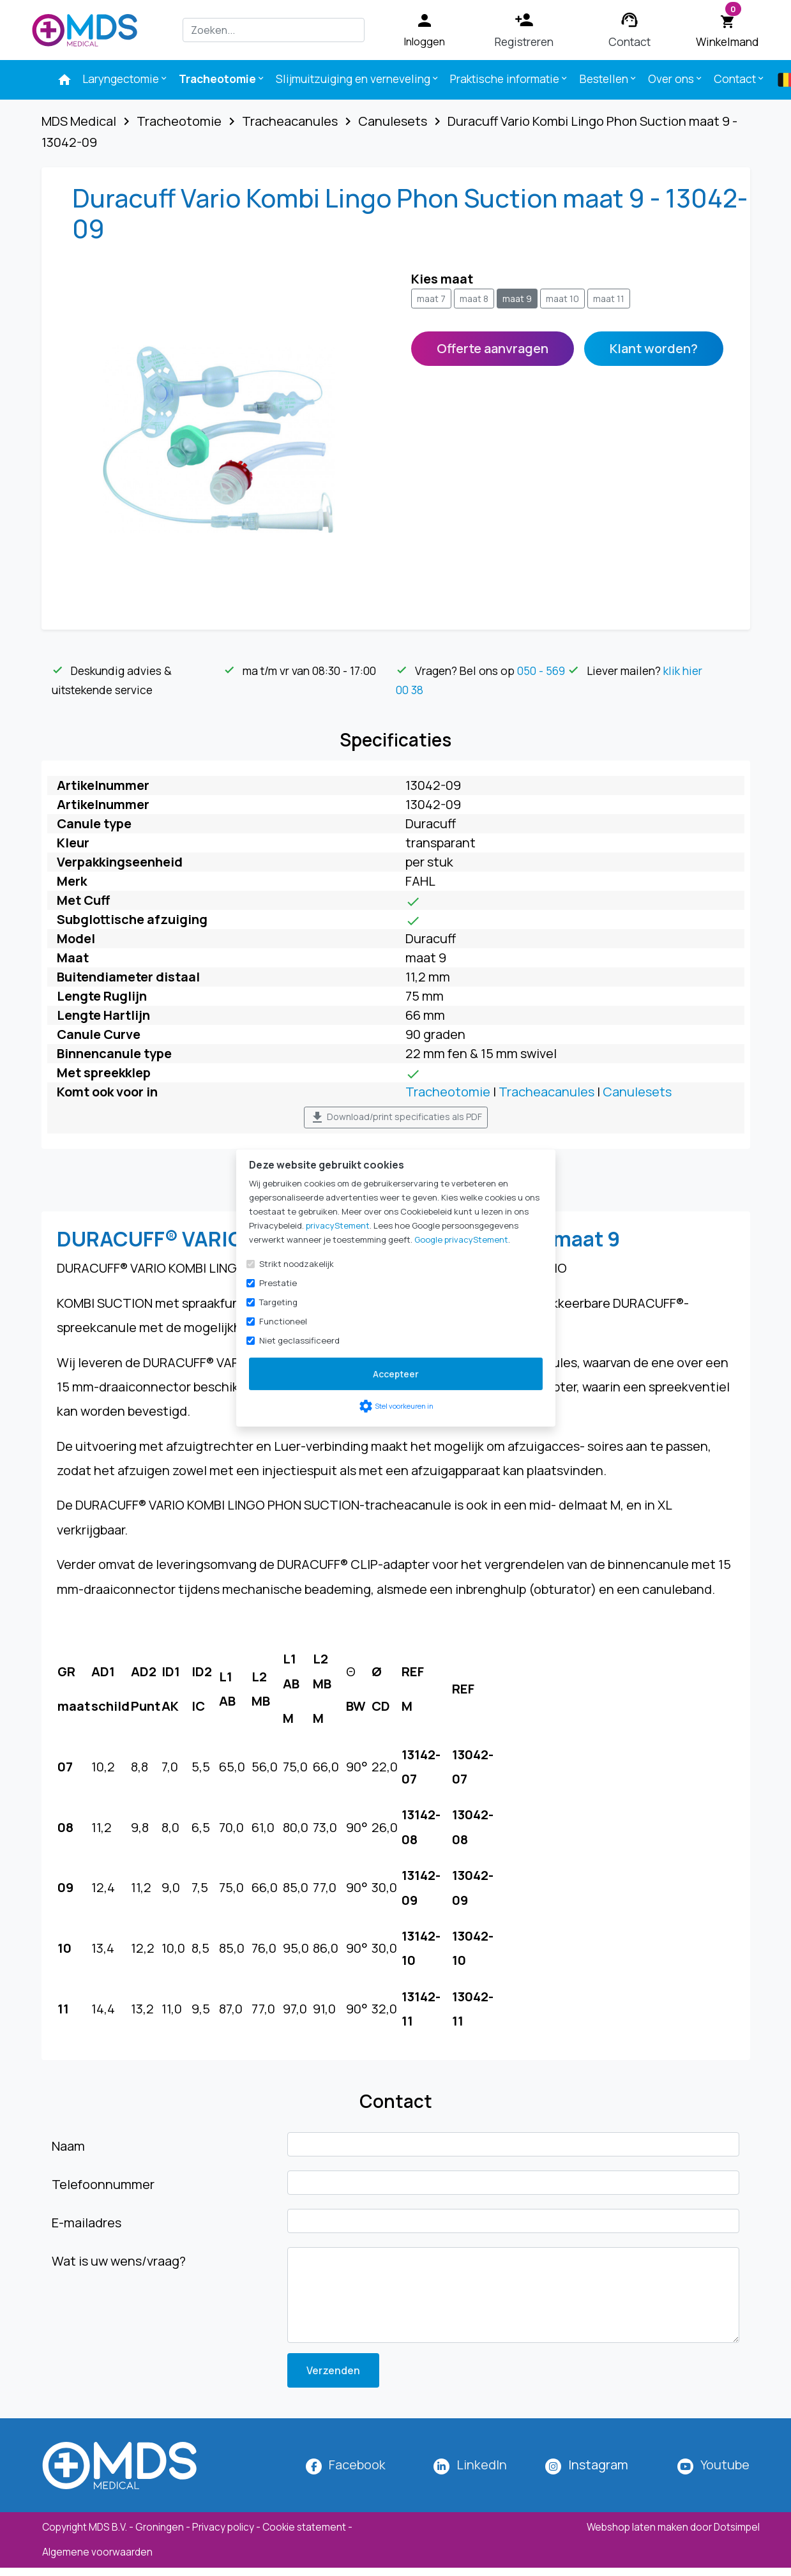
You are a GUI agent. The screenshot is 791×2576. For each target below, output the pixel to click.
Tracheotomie (222, 78)
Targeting (278, 1302)
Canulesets (637, 1091)
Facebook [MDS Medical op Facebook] (357, 2464)
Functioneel (283, 1321)
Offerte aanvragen (492, 348)
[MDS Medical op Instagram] (598, 2464)
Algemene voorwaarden (97, 2552)
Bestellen (609, 78)
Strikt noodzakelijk (296, 1263)
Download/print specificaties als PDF (396, 1117)
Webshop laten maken (638, 2527)
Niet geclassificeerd (299, 1340)
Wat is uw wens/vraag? (119, 2260)
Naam (68, 2146)
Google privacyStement (461, 1239)
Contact (739, 78)
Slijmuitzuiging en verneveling (358, 78)
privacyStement (338, 1225)
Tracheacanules (546, 1091)
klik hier (682, 670)
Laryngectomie (125, 78)
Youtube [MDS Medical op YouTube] (725, 2464)
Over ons (676, 78)
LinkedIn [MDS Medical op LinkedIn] (481, 2464)
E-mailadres (86, 2222)
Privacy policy (223, 2527)
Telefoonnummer (103, 2184)
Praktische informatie (509, 78)
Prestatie (278, 1283)
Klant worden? (654, 348)
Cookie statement (304, 2527)
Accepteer (396, 1374)
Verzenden (333, 2370)
